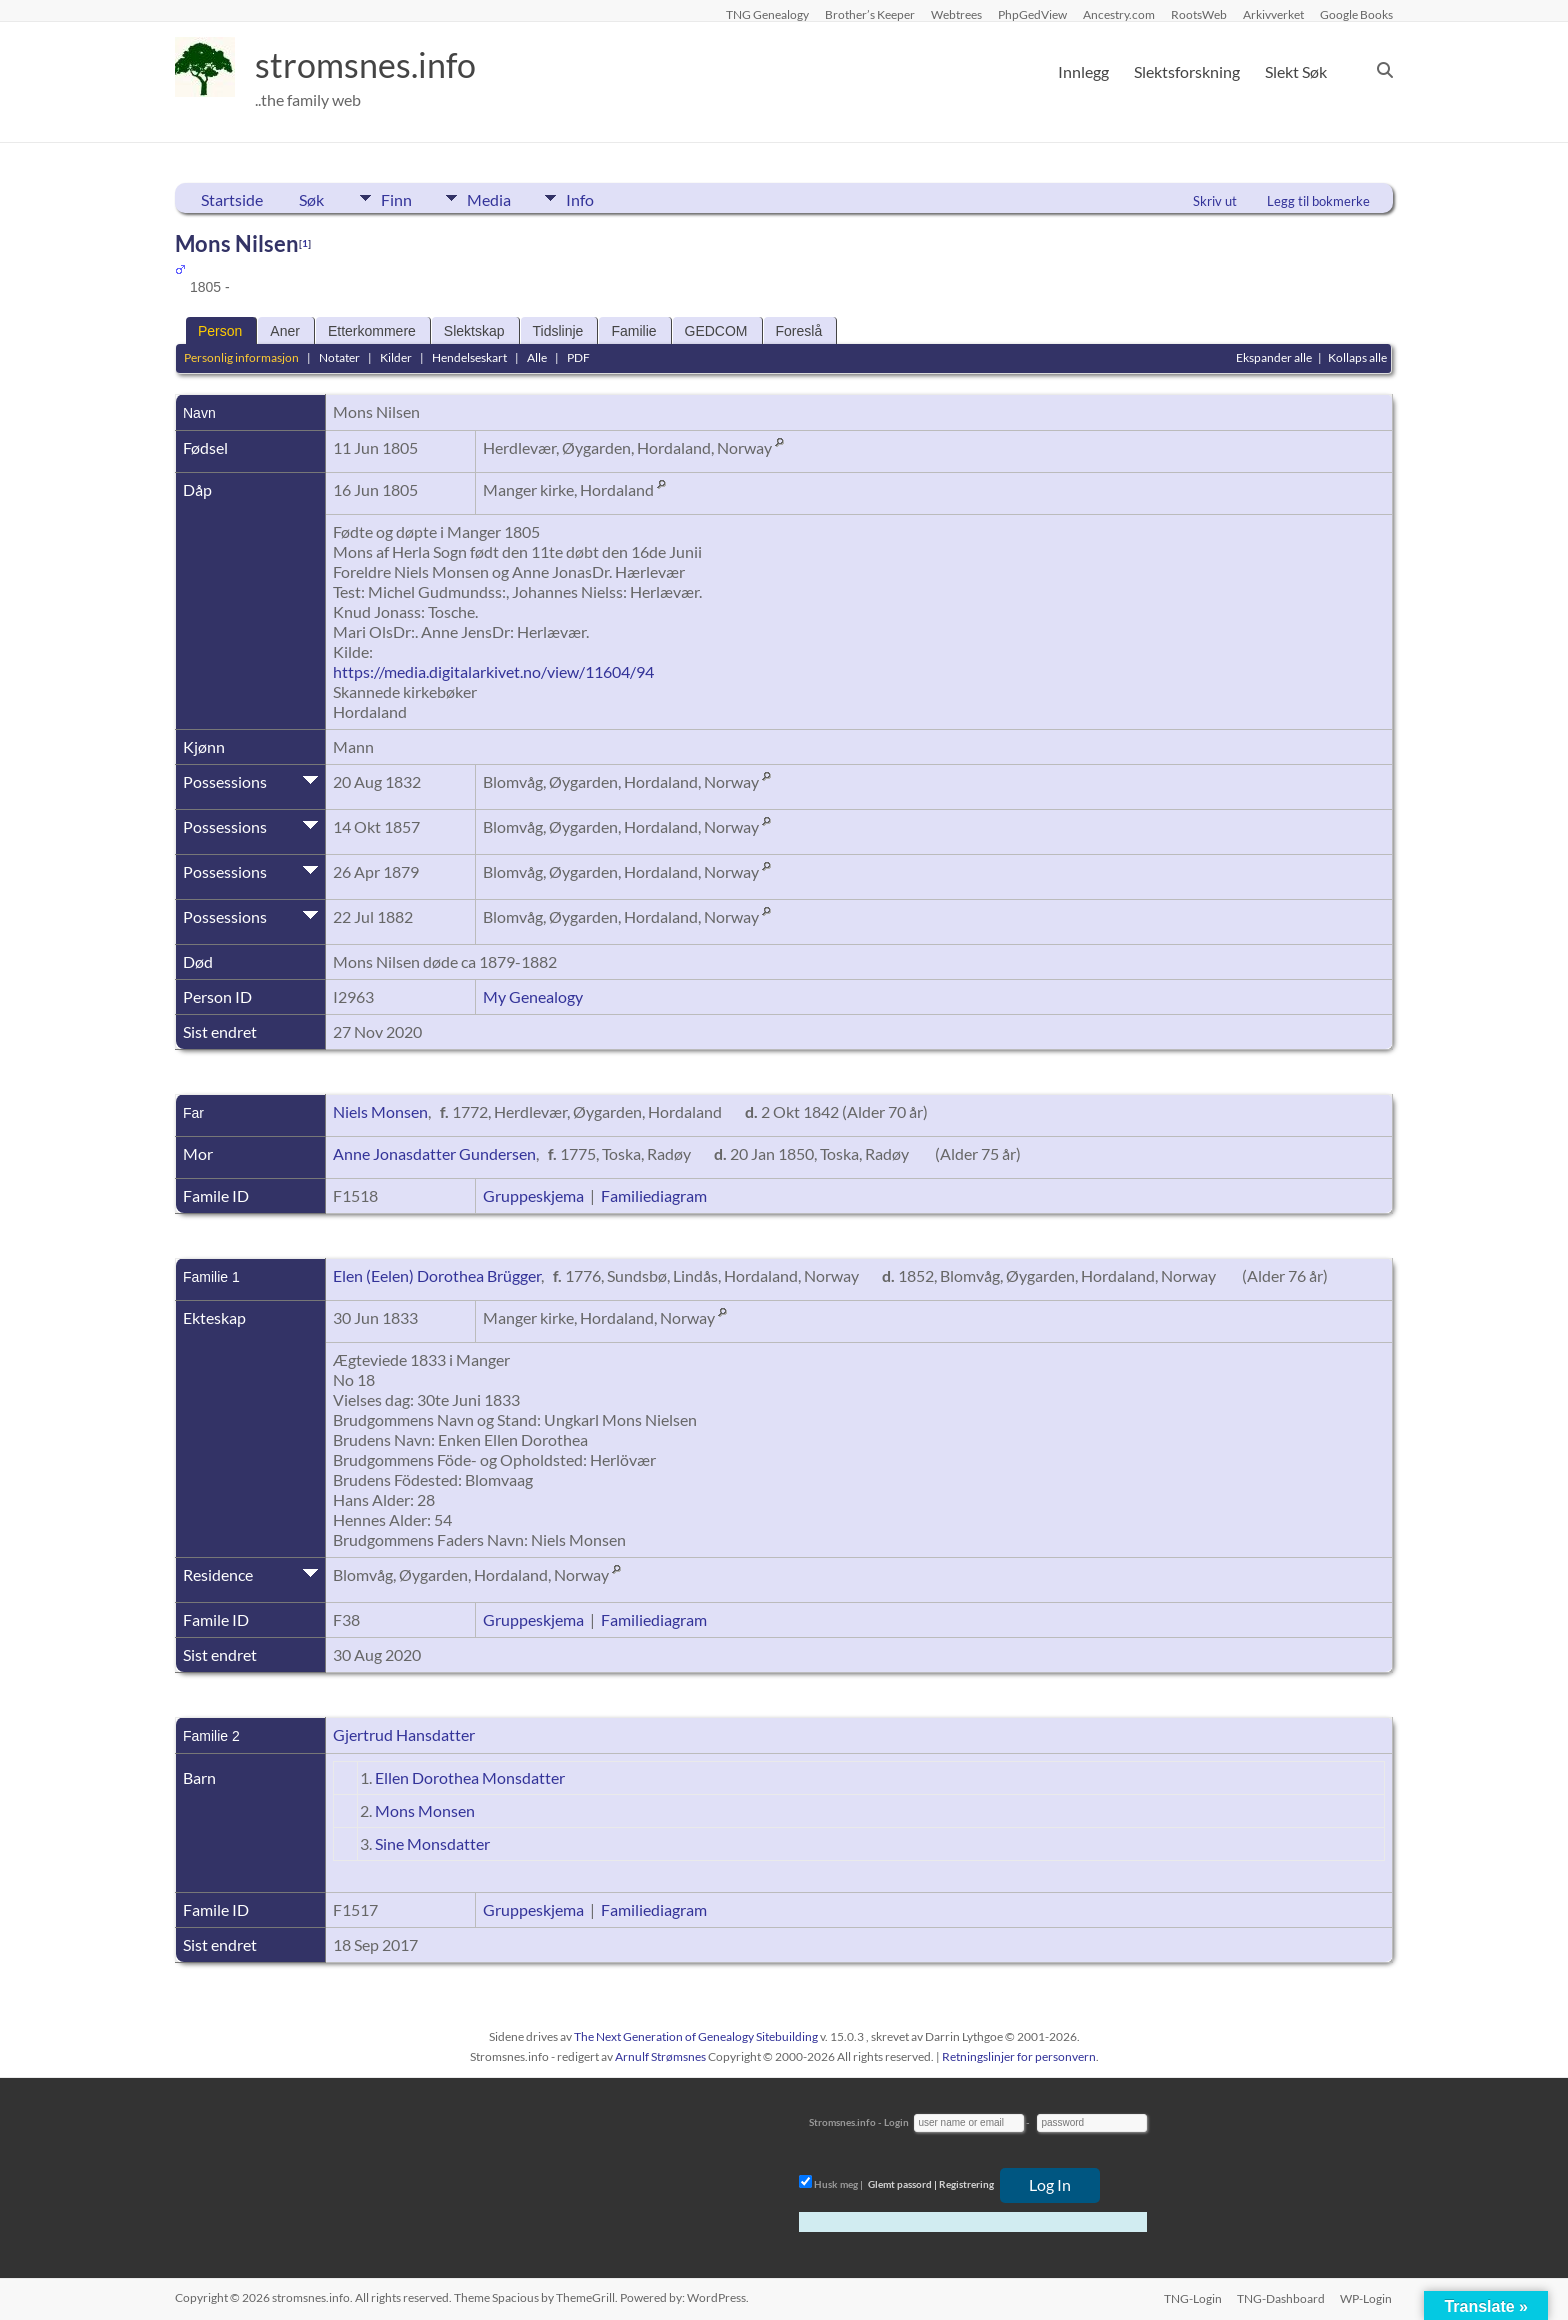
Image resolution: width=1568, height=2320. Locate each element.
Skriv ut (1215, 201)
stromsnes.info (372, 65)
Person (220, 331)
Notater (339, 357)
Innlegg (1083, 71)
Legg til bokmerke (1318, 201)
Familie (633, 331)
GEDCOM (716, 331)
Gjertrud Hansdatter (404, 1734)
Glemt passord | (902, 2184)
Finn (396, 198)
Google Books (1356, 14)
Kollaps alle (1357, 357)
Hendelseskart (469, 357)
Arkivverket (1273, 14)
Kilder (396, 357)
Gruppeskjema (533, 1195)
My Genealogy (533, 996)
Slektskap (474, 331)
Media (494, 198)
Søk (311, 199)
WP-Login (1367, 2297)
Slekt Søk (1296, 71)
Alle (537, 357)
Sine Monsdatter (432, 1843)
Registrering (966, 2184)
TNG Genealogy (767, 14)
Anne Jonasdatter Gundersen (434, 1153)
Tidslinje (558, 331)
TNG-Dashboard (1281, 2297)
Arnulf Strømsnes (660, 2056)
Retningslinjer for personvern (1019, 2056)
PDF (578, 357)
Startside (232, 199)
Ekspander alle (1274, 357)
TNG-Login (1192, 2297)
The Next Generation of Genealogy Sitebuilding (696, 2036)
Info (590, 198)
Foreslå (799, 331)
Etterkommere (372, 331)
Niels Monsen (380, 1111)
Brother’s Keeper (870, 14)
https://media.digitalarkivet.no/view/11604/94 (493, 671)
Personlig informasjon (241, 357)
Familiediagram (654, 1195)
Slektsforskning (1187, 71)
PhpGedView (1032, 14)
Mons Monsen (425, 1810)
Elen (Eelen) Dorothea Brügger (437, 1275)
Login (896, 2122)
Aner (285, 331)
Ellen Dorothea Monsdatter (470, 1777)
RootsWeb (1199, 14)
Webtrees (956, 14)
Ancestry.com (1119, 14)
